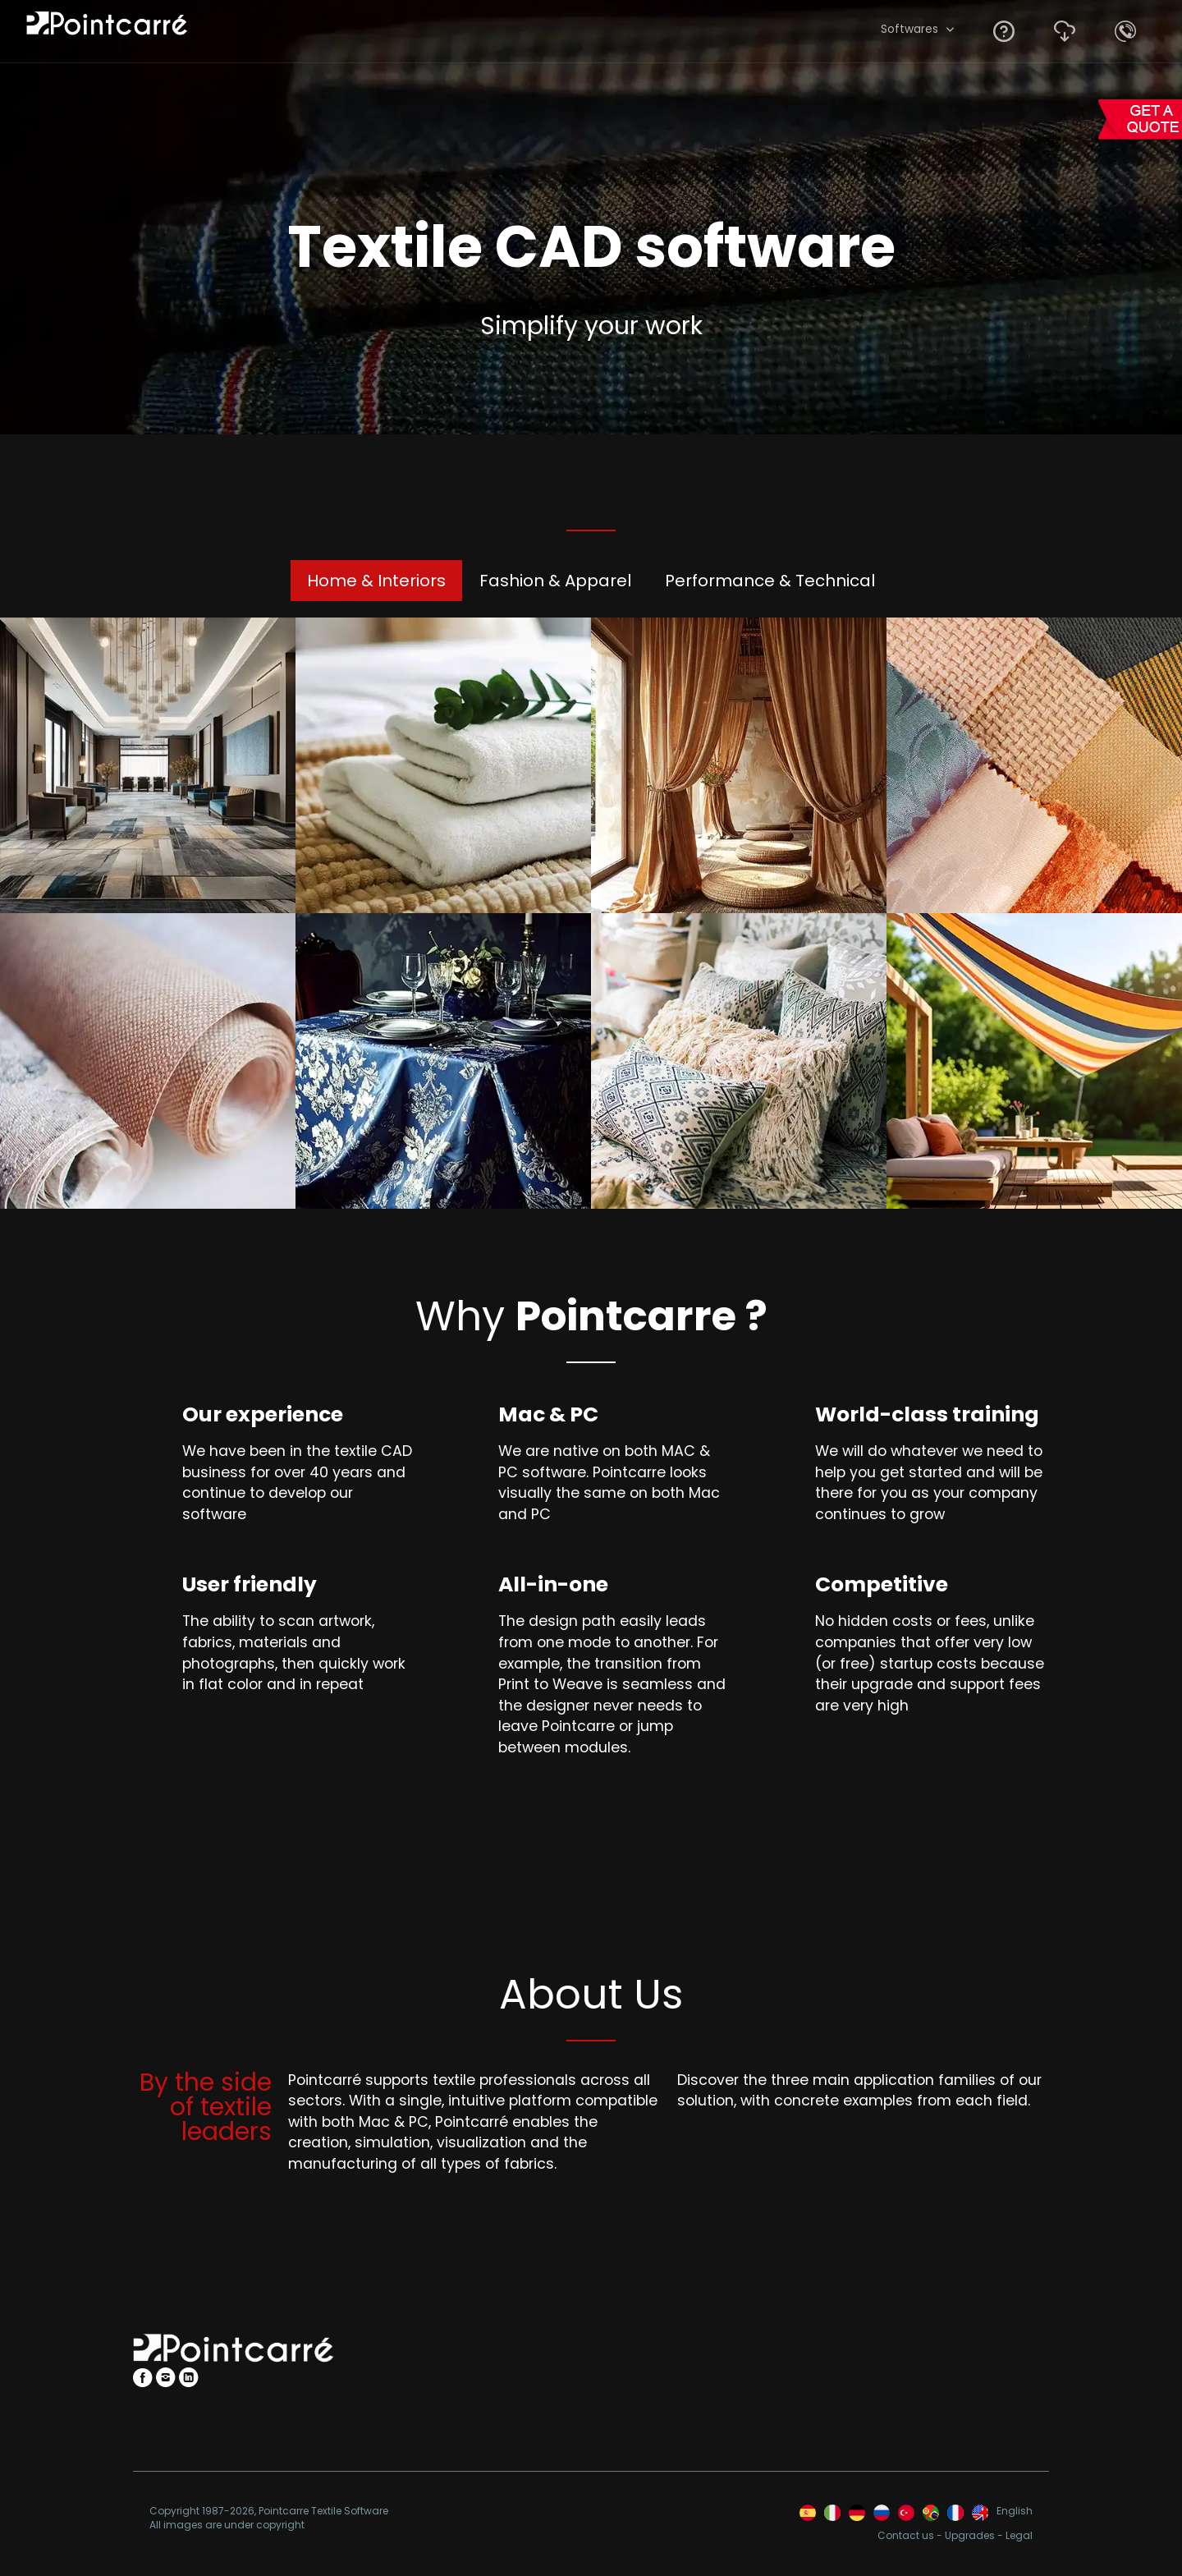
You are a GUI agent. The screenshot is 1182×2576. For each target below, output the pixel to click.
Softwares (909, 29)
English (1014, 2511)
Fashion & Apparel (555, 580)
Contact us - (911, 2535)
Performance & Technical (770, 580)
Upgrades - (975, 2535)
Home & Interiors (376, 580)
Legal (1019, 2535)
